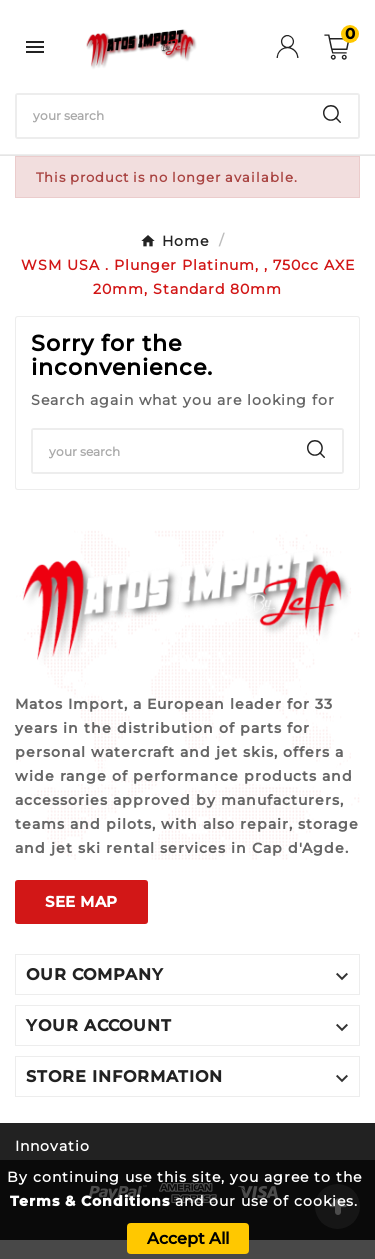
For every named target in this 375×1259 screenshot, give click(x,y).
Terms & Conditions (90, 1201)
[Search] (161, 116)
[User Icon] (300, 46)
